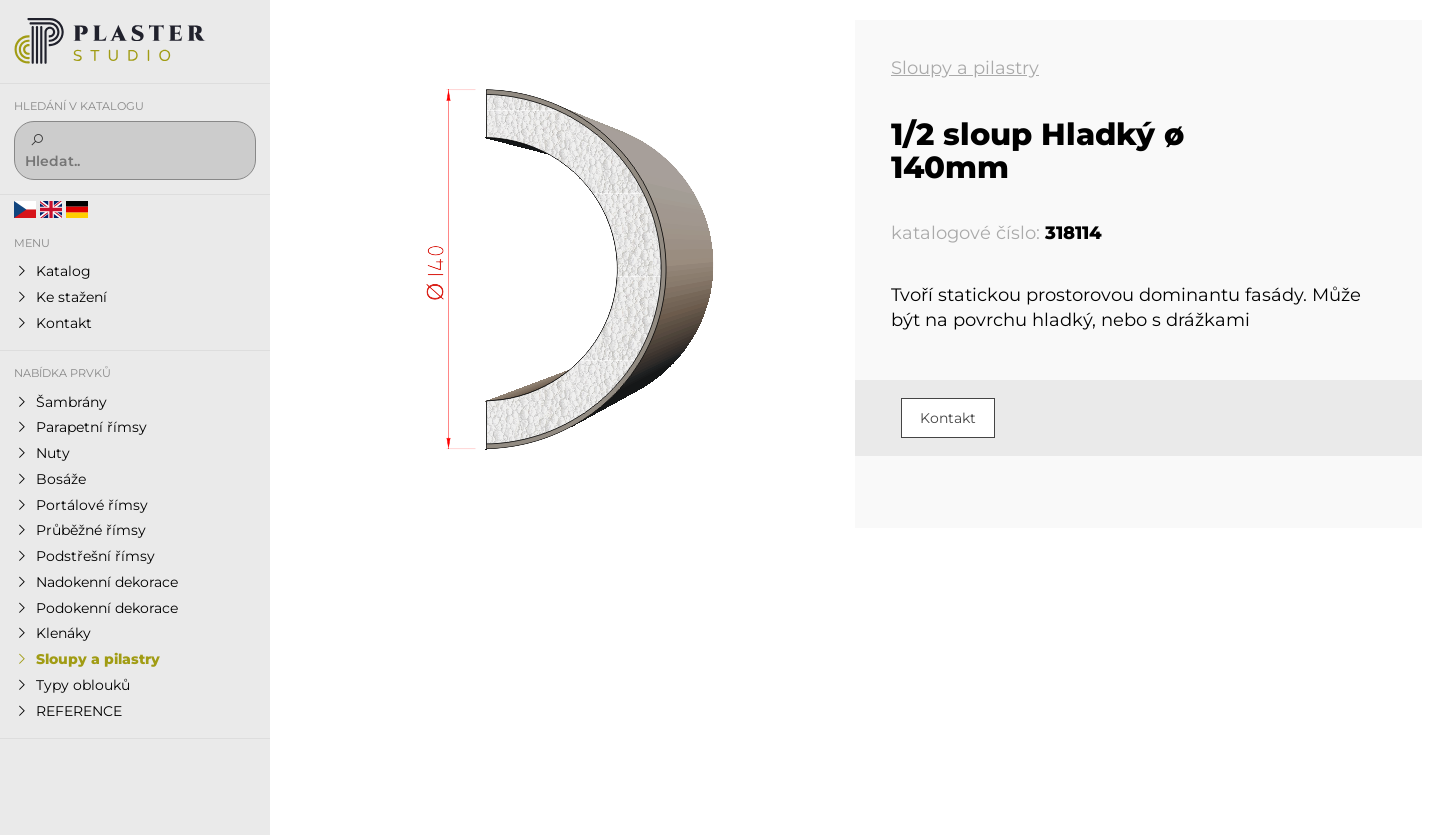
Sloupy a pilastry (965, 68)
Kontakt (948, 418)
